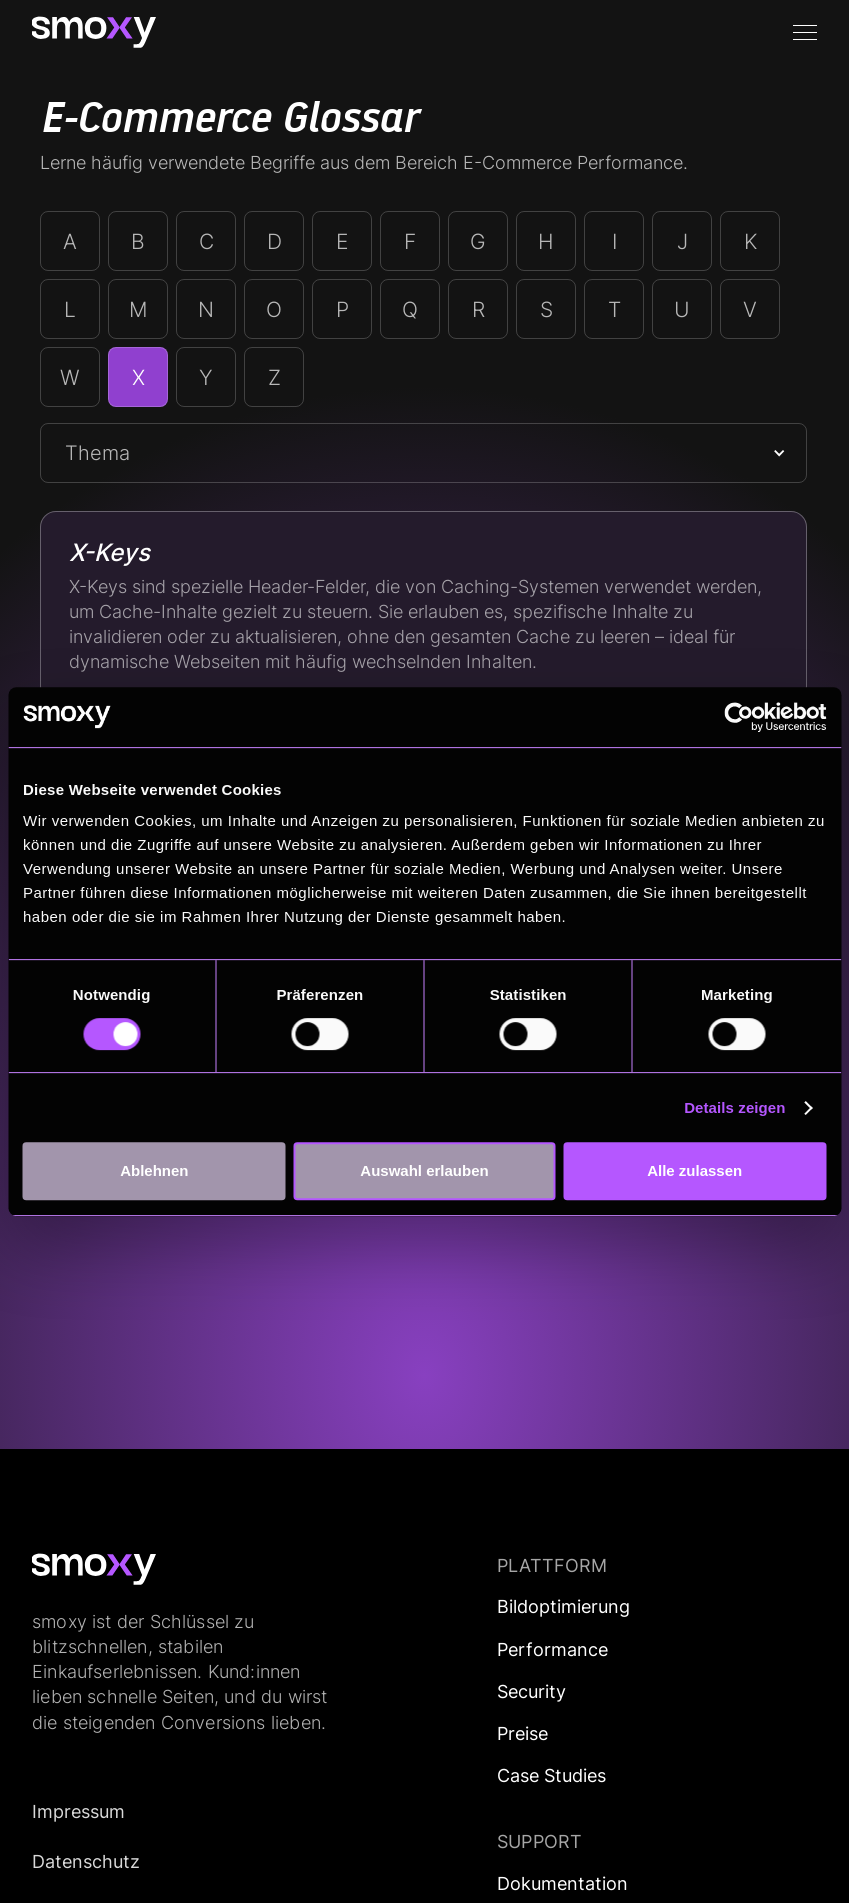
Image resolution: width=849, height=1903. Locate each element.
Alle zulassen (694, 1170)
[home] (94, 32)
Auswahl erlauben (424, 1170)
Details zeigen (734, 1107)
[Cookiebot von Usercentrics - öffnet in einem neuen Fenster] (738, 717)
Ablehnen (154, 1170)
